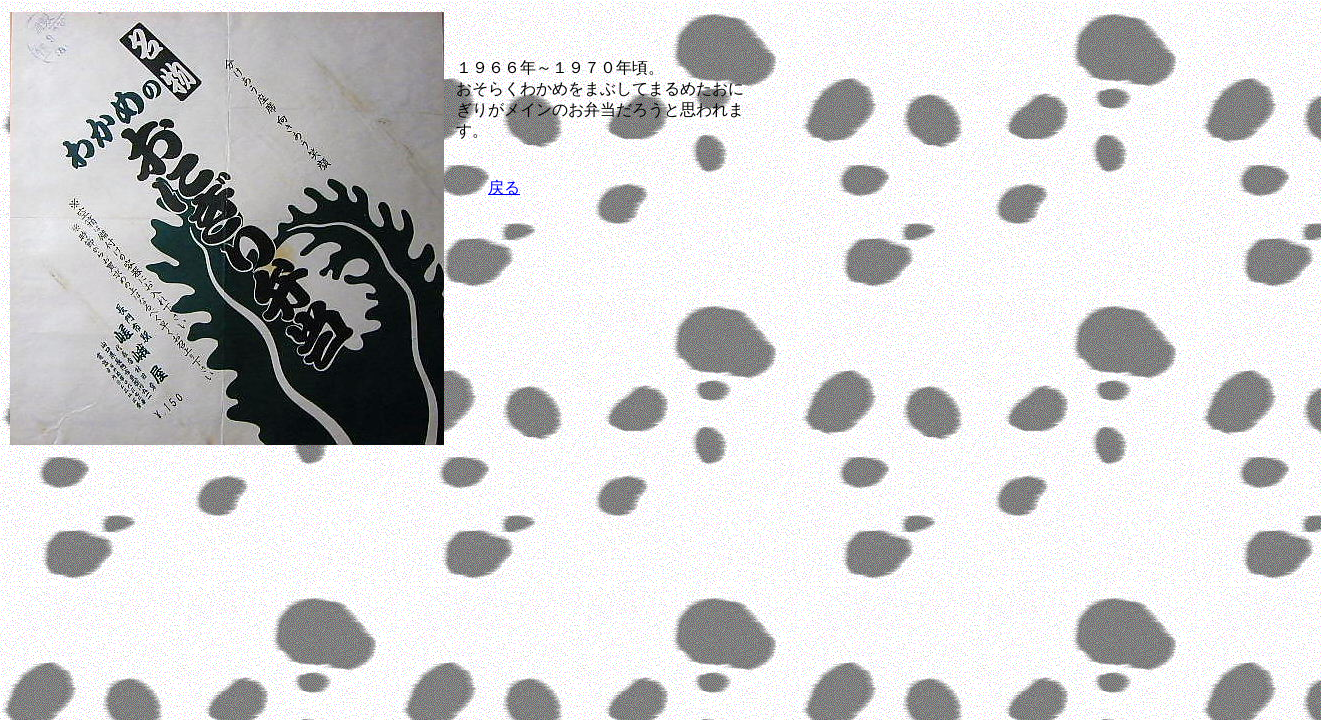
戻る (504, 187)
